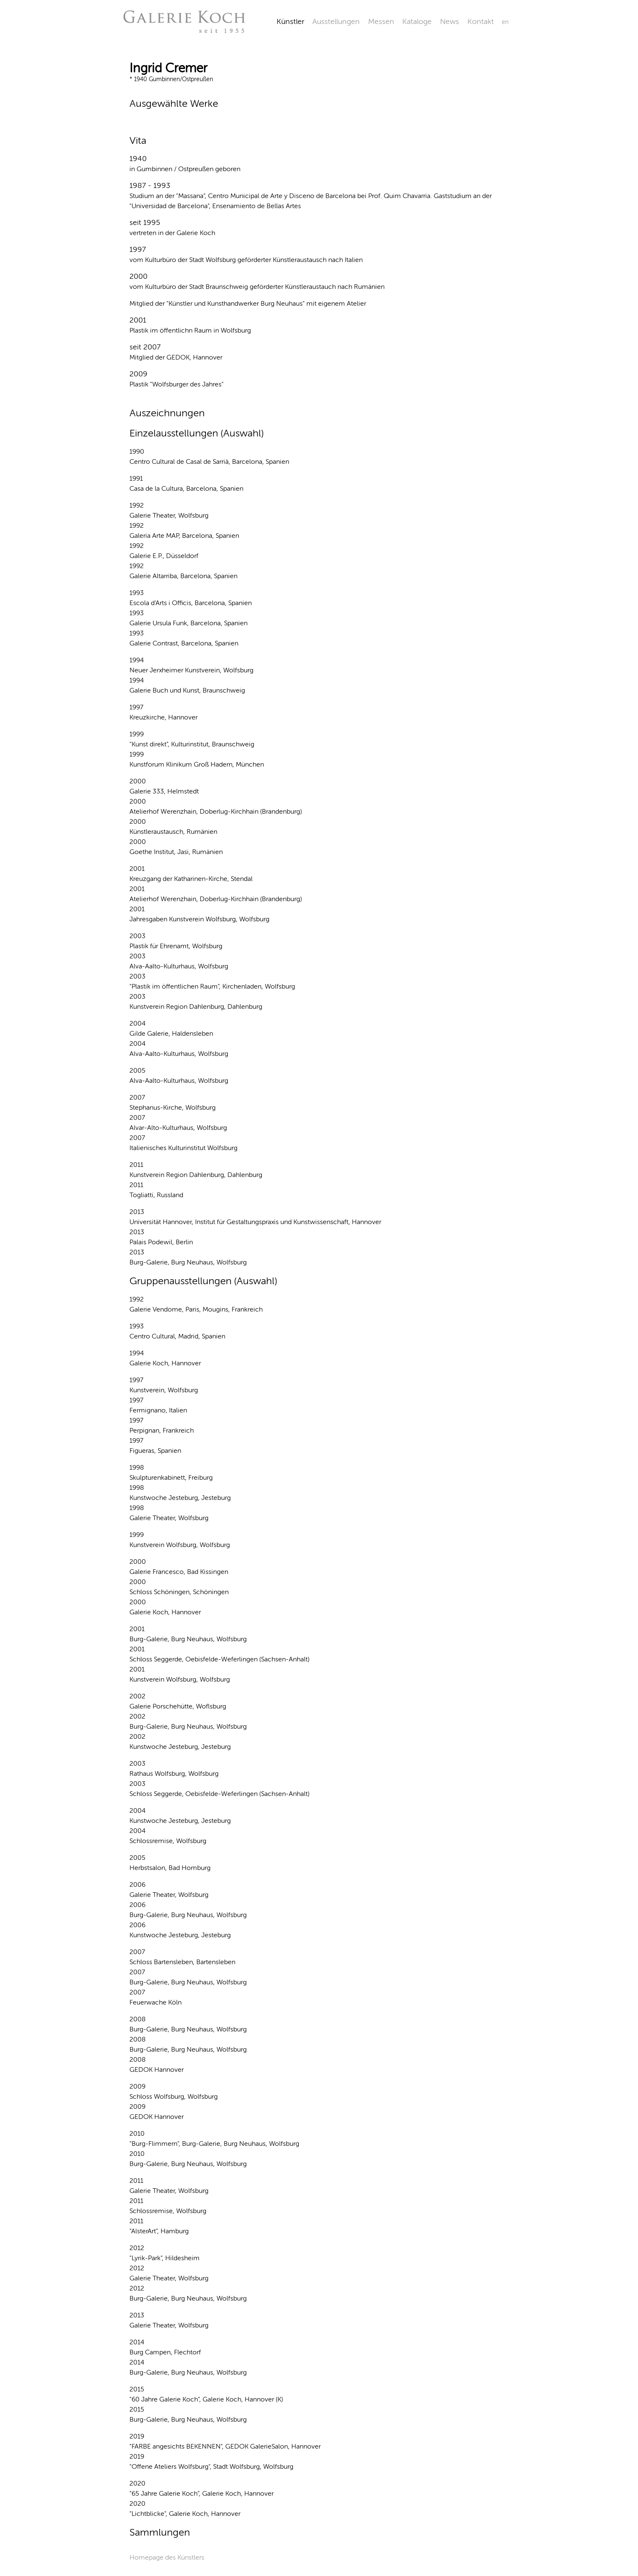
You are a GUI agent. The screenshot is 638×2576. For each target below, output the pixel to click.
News (449, 21)
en (505, 22)
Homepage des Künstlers (166, 2557)
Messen (381, 21)
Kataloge (417, 21)
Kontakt (480, 21)
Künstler (290, 21)
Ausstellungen (336, 21)
